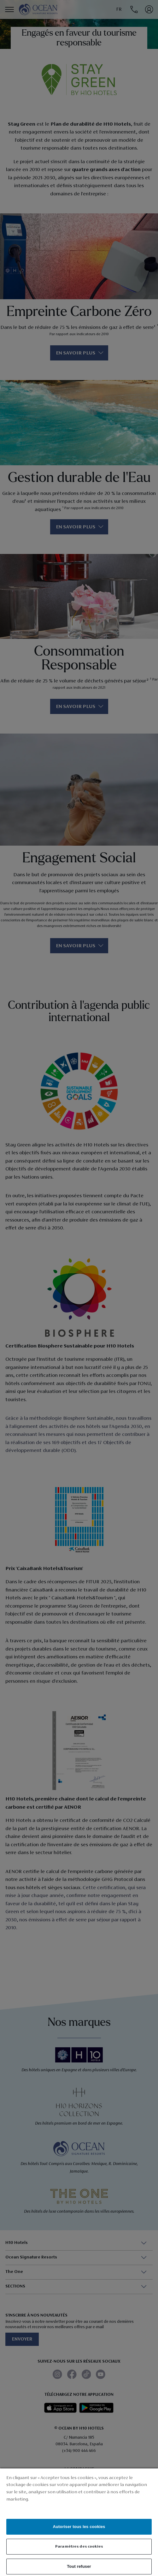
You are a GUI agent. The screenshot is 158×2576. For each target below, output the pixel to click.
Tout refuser (79, 2566)
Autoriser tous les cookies (79, 2526)
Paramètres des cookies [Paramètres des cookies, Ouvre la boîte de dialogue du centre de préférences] (79, 2546)
